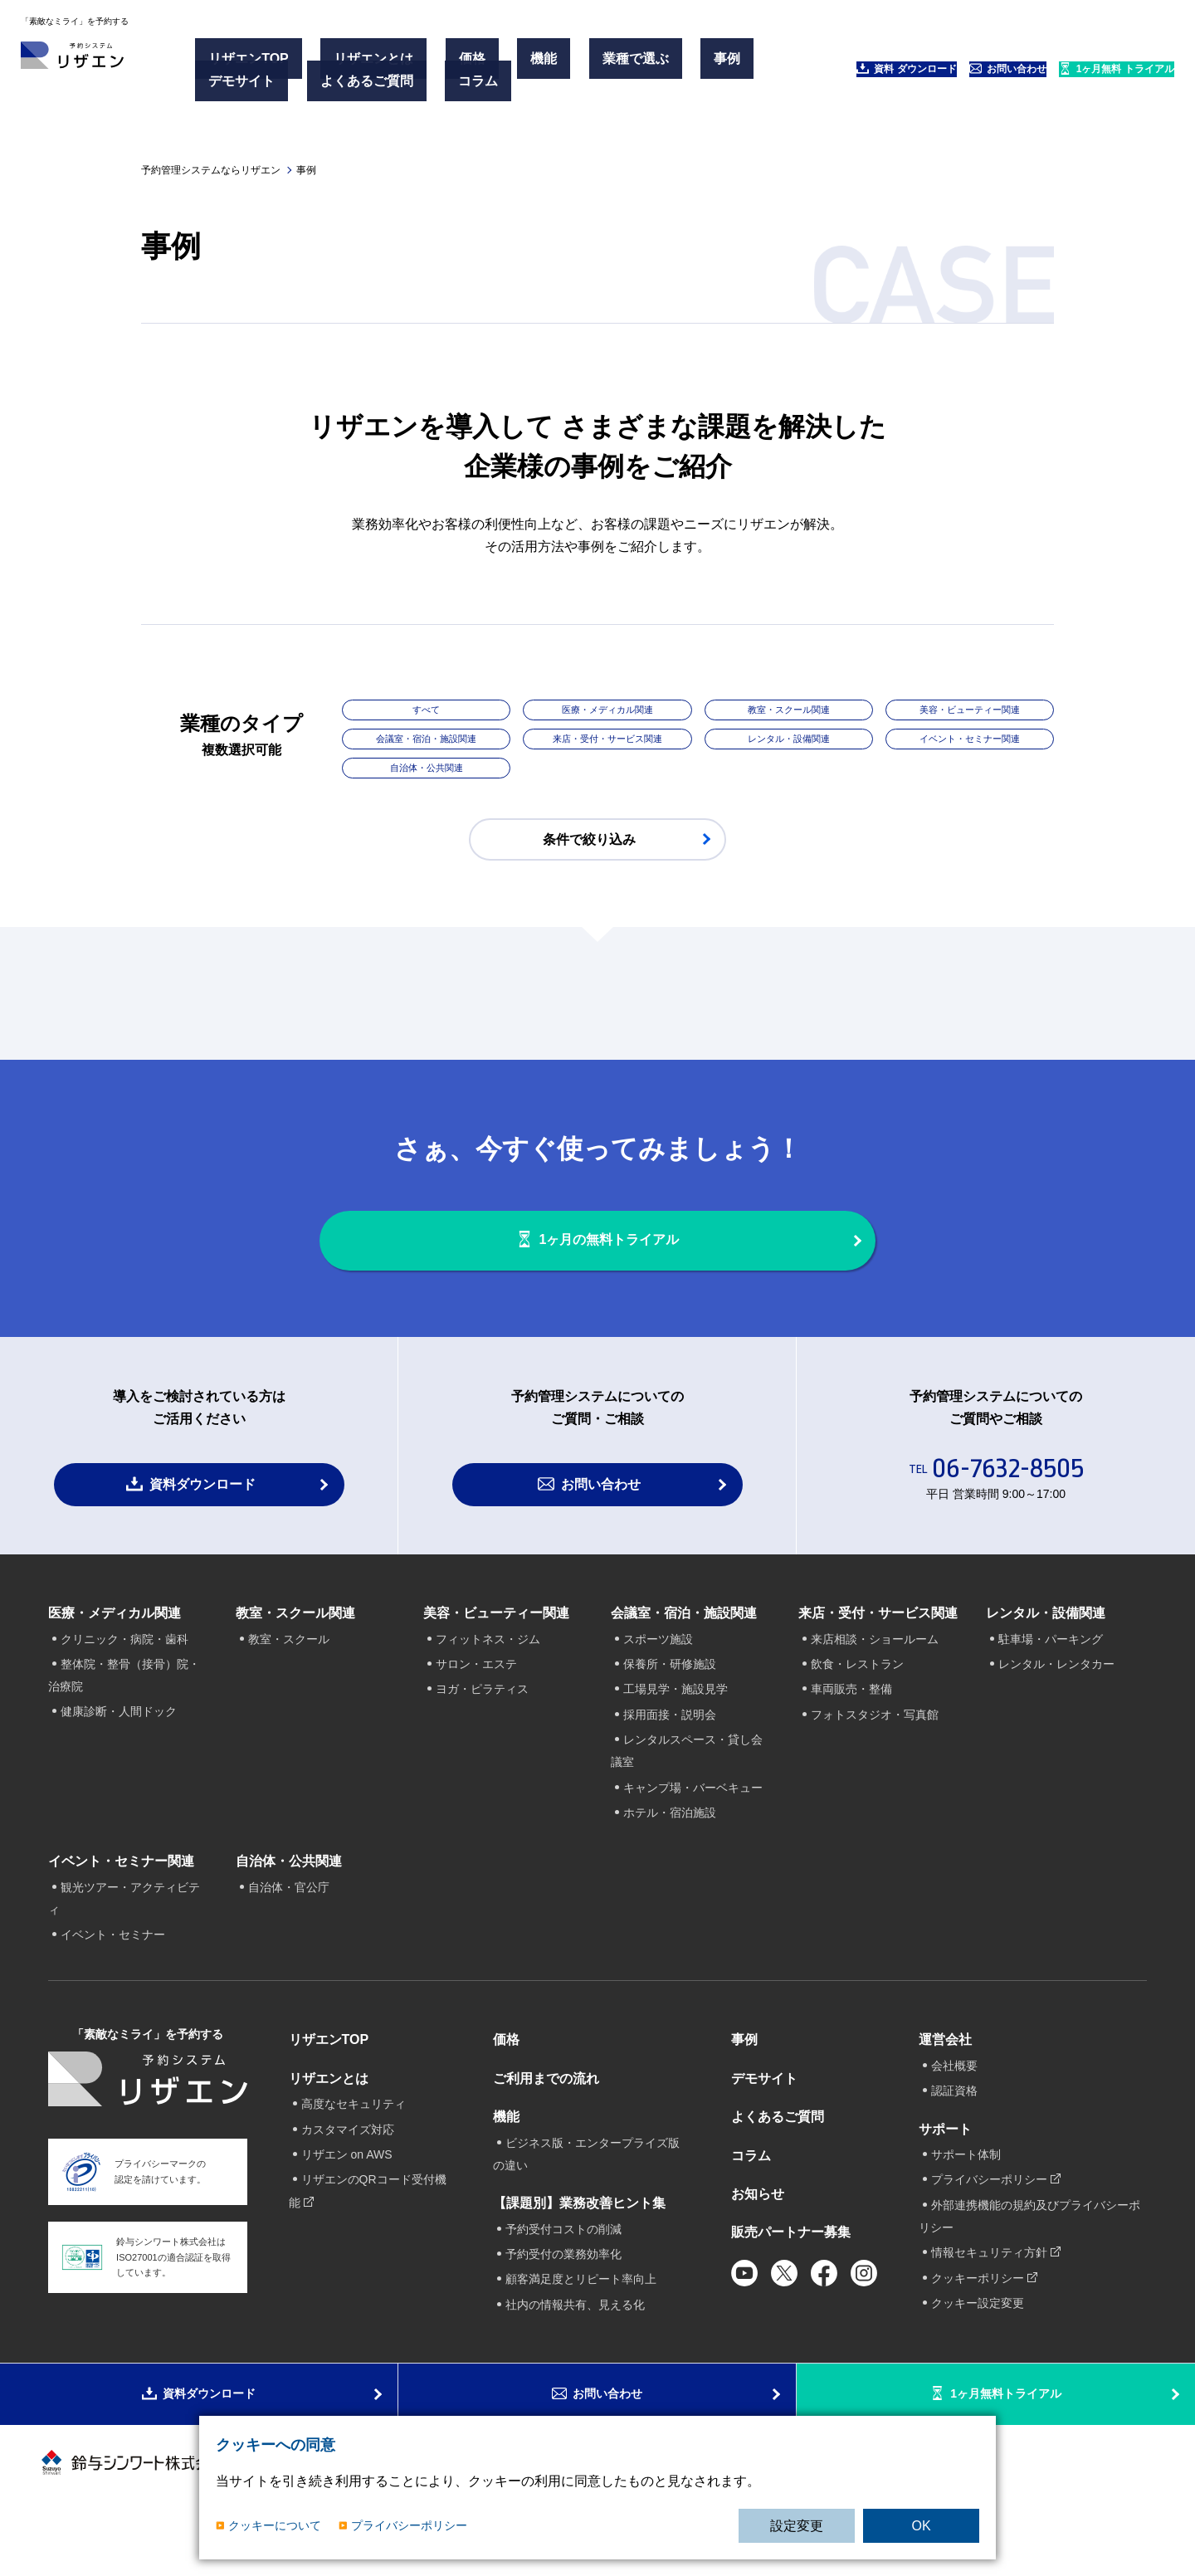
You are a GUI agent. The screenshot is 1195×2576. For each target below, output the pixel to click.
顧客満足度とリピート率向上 (580, 2314)
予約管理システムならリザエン (210, 170)
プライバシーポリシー (409, 2525)
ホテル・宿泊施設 (669, 1848)
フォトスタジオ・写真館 (875, 1750)
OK (920, 2526)
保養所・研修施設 (669, 1699)
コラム (435, 85)
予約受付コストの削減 (563, 2264)
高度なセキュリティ (353, 2139)
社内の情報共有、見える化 (575, 2340)
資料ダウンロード (202, 1520)
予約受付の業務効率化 (563, 2289)
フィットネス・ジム (488, 1674)
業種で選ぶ (542, 65)
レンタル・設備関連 (788, 742)
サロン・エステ (476, 1699)
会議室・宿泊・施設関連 (426, 742)
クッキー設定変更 (977, 2338)
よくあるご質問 (348, 85)
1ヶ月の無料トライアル (615, 1259)
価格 (429, 65)
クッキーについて (274, 2525)
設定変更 (796, 2526)
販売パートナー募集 (791, 2268)
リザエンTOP (256, 65)
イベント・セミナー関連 (969, 742)
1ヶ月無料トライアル (1007, 2450)
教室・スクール (288, 1674)
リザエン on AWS (347, 2190)
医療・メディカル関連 (607, 711)
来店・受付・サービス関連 (607, 742)
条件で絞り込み (589, 844)
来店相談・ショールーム (875, 1674)
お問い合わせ (934, 74)
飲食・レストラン (857, 1699)
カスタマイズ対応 (347, 2165)
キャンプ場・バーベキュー (693, 1823)
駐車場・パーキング (1050, 1674)
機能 (475, 65)
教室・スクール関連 (788, 711)
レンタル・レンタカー (1056, 1699)
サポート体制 (966, 2190)
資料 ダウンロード (793, 74)
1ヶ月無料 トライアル (1084, 74)
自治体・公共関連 (426, 772)
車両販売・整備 (851, 1724)
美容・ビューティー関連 (969, 711)
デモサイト (249, 85)
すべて (426, 711)
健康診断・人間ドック (119, 1747)
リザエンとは (356, 65)
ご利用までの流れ (546, 2114)
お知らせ (757, 2229)
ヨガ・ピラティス (482, 1724)
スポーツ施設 (658, 1674)
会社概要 (954, 2101)
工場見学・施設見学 (675, 1724)
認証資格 (954, 2126)
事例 (608, 65)
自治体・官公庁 (288, 1922)
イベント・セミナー (113, 1970)
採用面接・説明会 (669, 1750)
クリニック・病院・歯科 (124, 1674)
